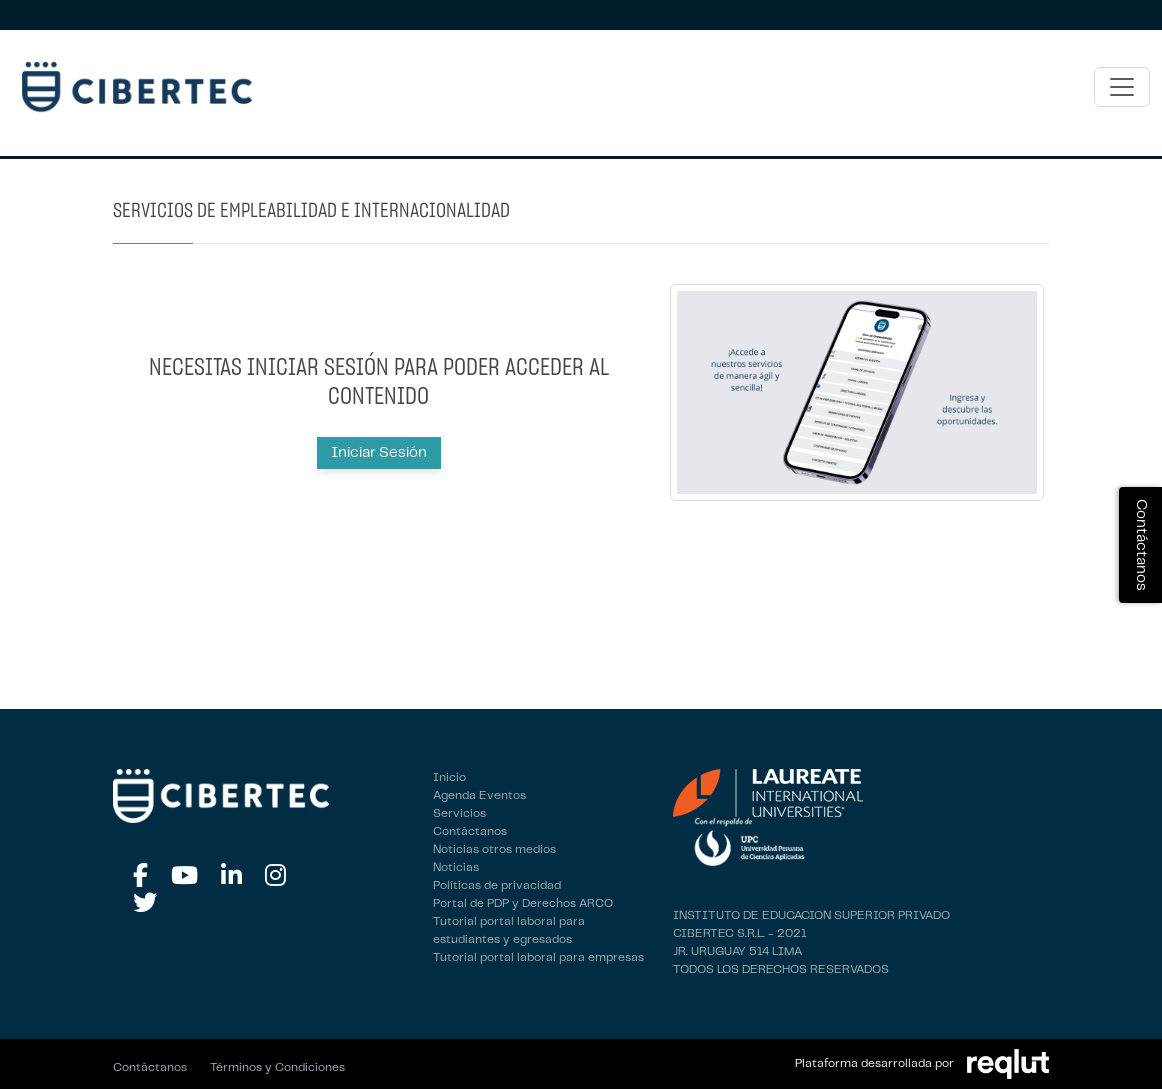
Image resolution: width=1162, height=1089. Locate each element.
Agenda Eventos (479, 795)
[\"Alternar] (1122, 87)
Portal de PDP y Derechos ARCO (523, 903)
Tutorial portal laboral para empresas (538, 957)
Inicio (449, 777)
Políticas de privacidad (497, 885)
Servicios (459, 813)
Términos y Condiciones (277, 1067)
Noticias (456, 867)
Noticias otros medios (494, 849)
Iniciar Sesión (379, 453)
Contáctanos (470, 831)
